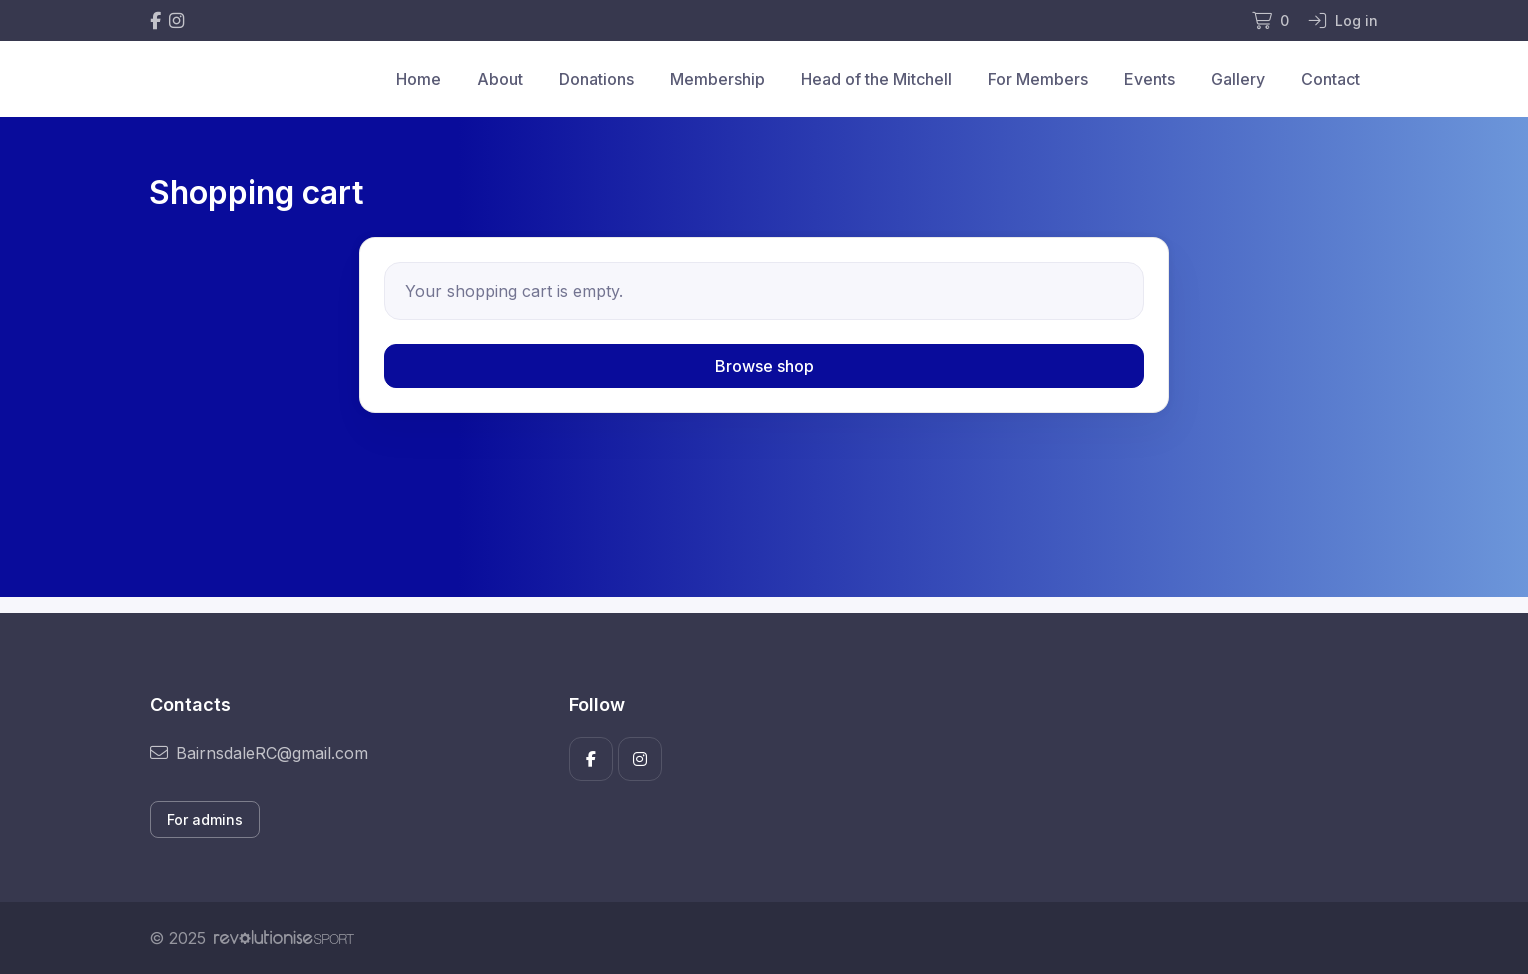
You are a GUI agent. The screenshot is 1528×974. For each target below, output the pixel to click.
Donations (596, 79)
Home (418, 79)
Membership (717, 79)
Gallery (1238, 79)
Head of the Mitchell (876, 79)
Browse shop (764, 366)
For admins (205, 819)
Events (1149, 79)
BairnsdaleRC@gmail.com (259, 753)
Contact (1330, 79)
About (500, 79)
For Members (1038, 79)
